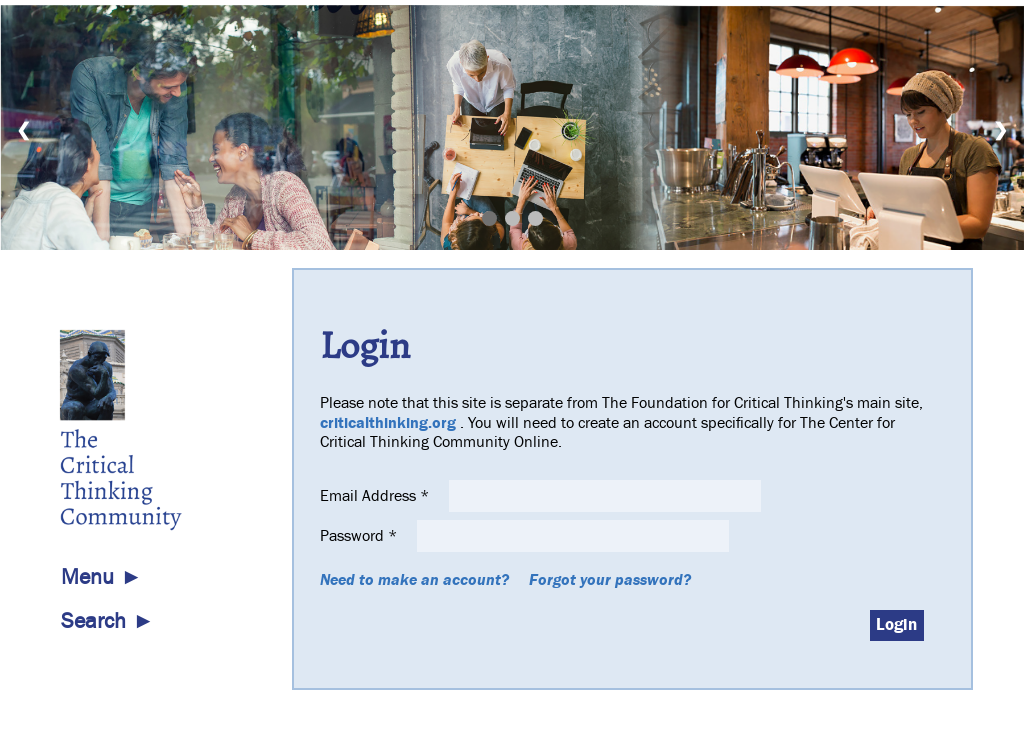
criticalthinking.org (388, 423)
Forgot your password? (610, 580)
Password (360, 536)
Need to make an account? (414, 580)
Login (896, 625)
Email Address (376, 496)
